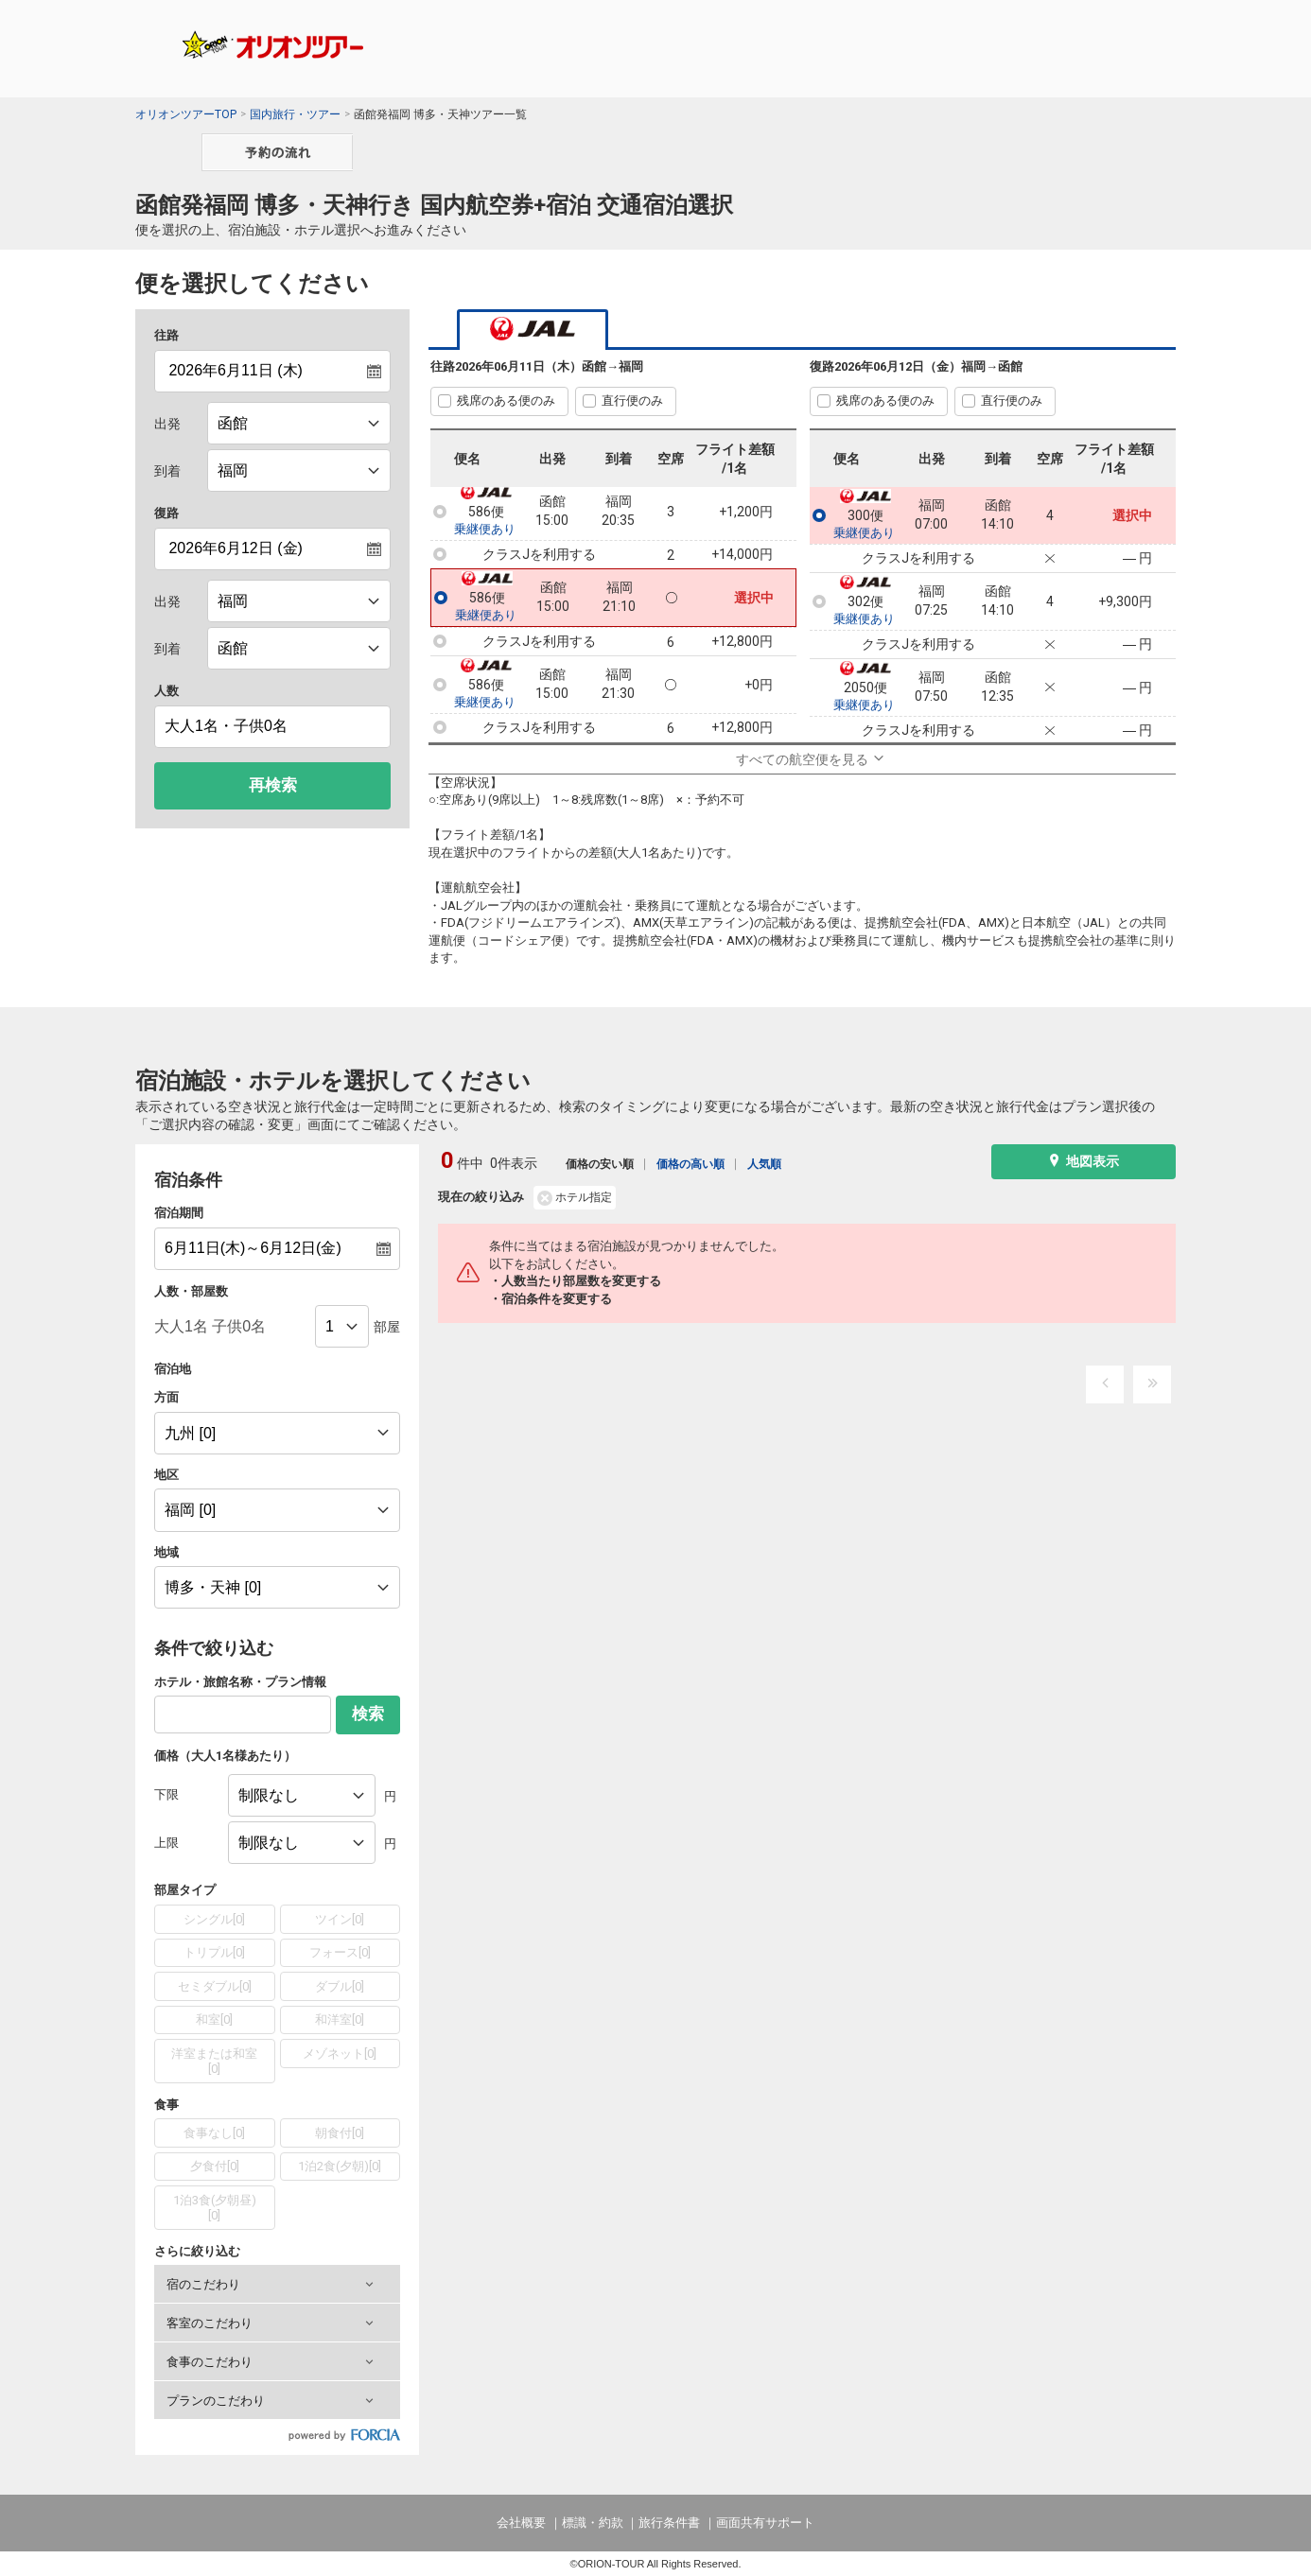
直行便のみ (632, 400)
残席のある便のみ (506, 400)
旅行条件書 (669, 2522)
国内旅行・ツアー (295, 114)
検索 (368, 1714)
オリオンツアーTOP (185, 114)
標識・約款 (592, 2522)
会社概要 (521, 2522)
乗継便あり (485, 529)
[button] (277, 2284)
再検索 (273, 785)
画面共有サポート (765, 2522)
